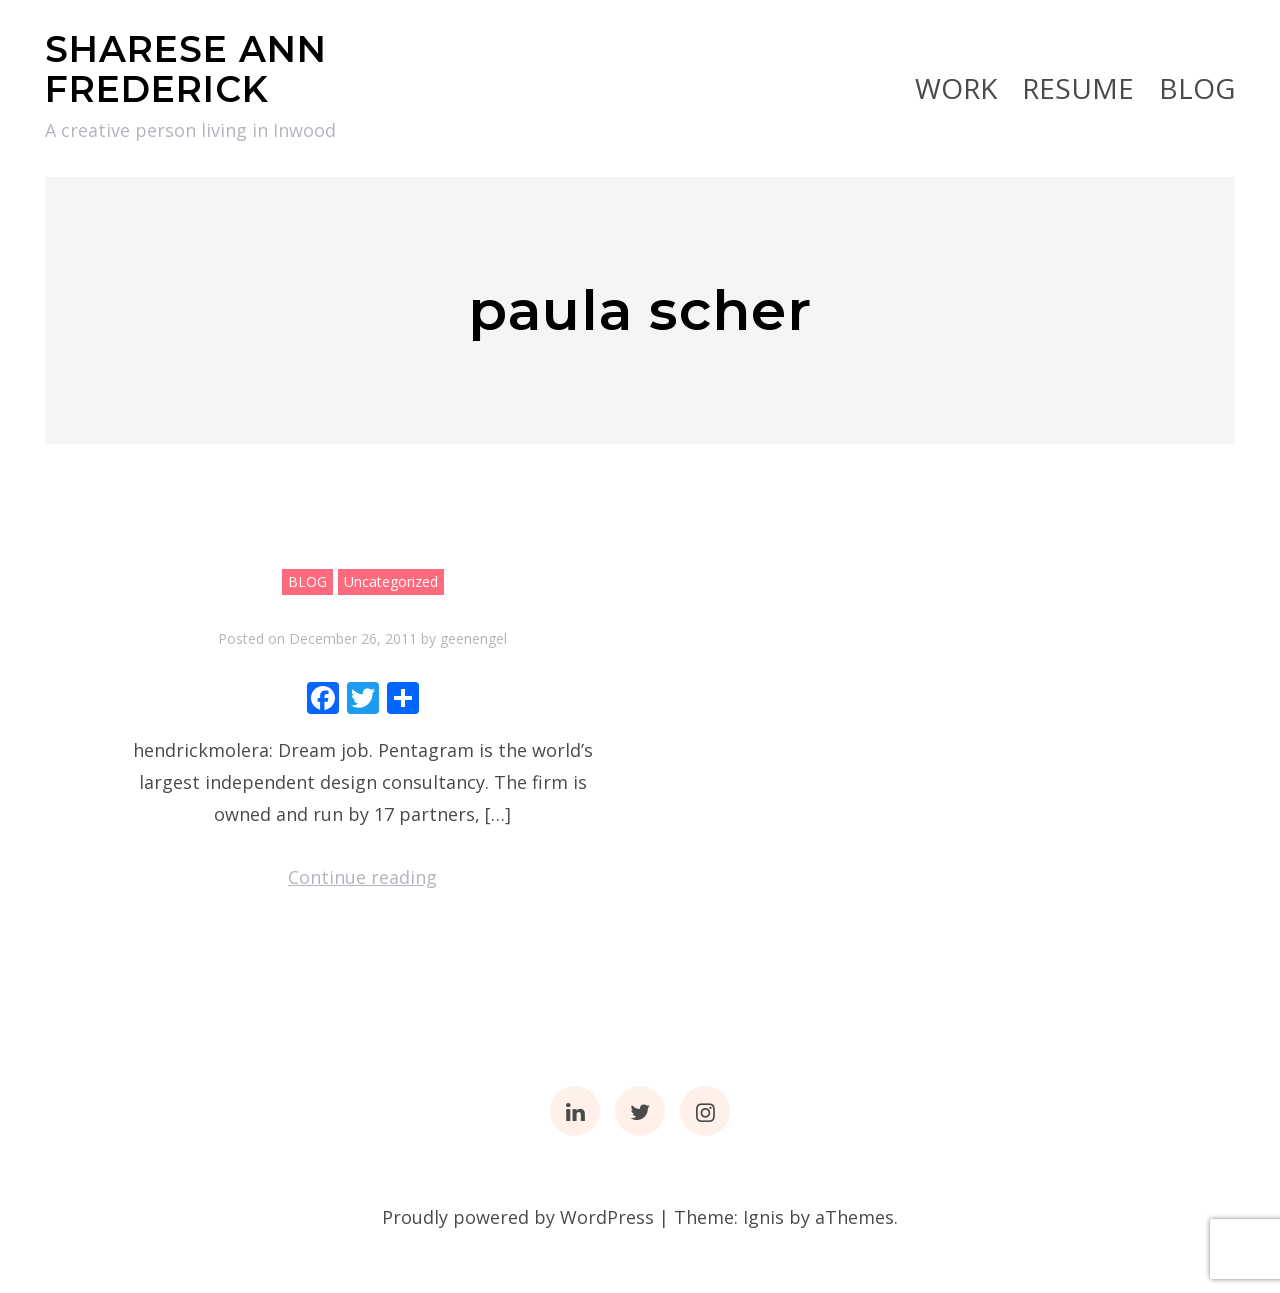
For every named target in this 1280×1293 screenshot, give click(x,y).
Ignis (763, 1217)
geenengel (473, 638)
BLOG (1197, 88)
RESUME (1078, 88)
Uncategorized (391, 581)
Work (956, 88)
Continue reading (362, 877)
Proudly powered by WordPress (518, 1217)
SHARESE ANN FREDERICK (186, 69)
